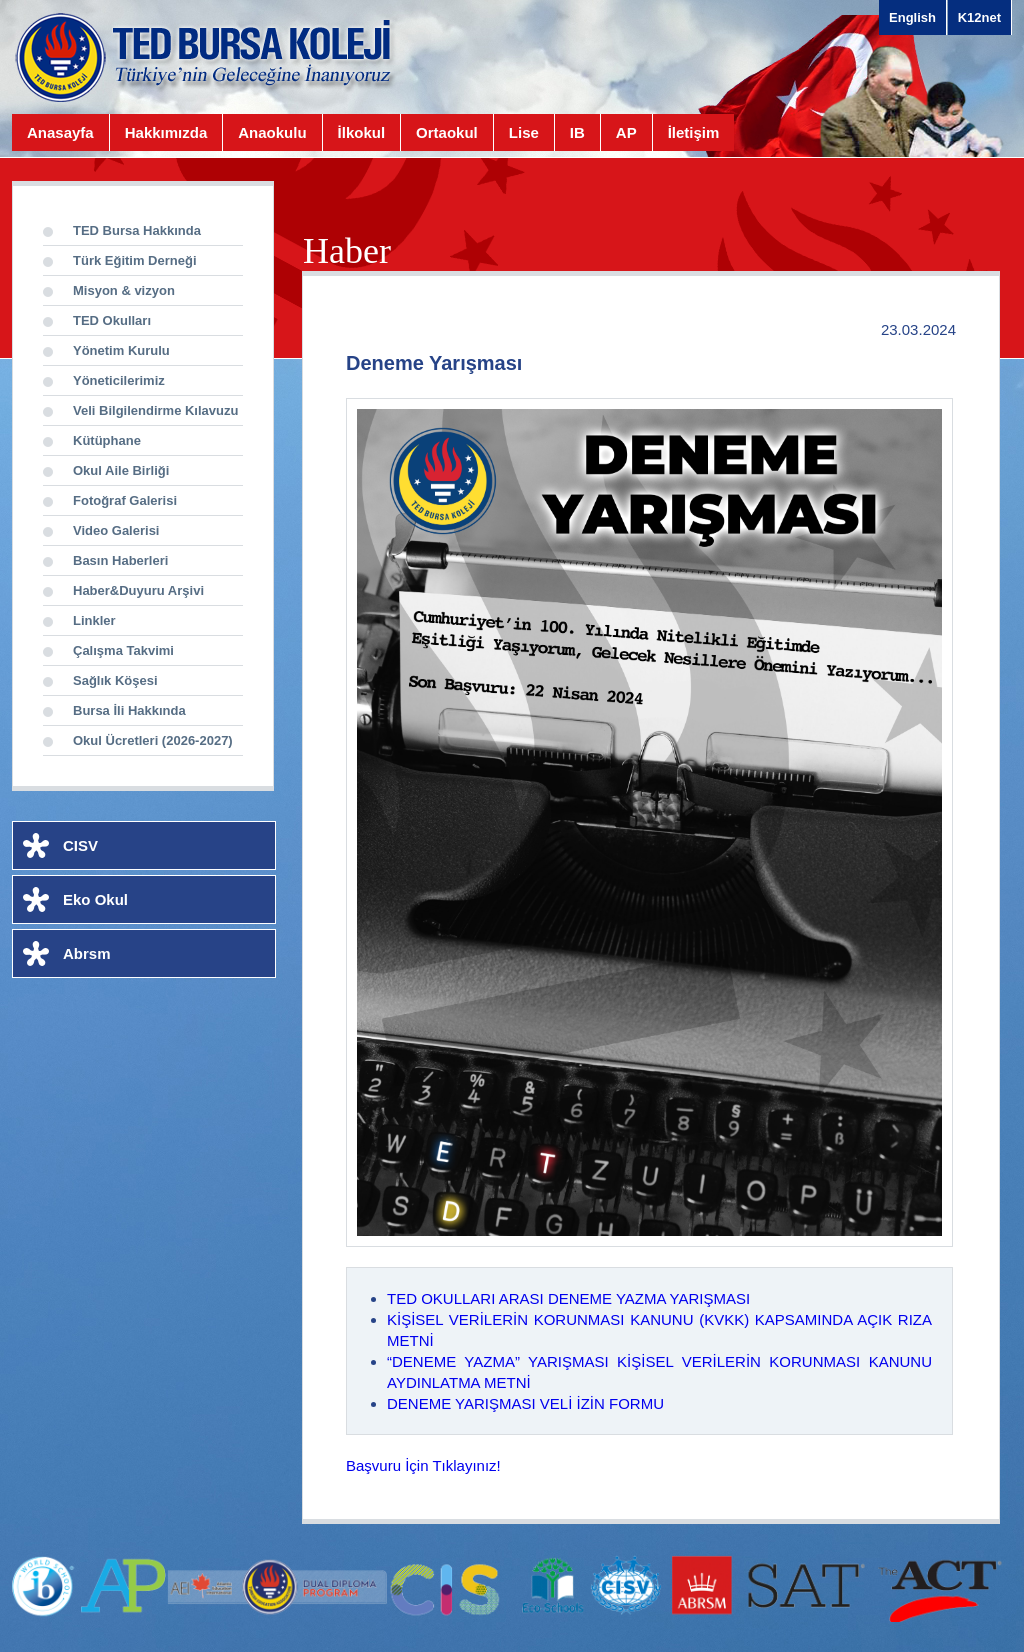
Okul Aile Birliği (121, 470)
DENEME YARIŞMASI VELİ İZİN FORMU (525, 1403)
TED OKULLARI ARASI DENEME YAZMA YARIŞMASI (568, 1298)
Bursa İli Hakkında (129, 710)
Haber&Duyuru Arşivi (138, 590)
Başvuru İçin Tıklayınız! (423, 1465)
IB (577, 132)
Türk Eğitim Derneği (135, 260)
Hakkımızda (166, 132)
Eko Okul (95, 899)
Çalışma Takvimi (123, 650)
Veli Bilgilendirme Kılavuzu (155, 410)
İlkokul (362, 132)
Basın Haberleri (120, 560)
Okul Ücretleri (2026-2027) (153, 740)
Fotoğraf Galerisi (125, 500)
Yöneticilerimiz (119, 380)
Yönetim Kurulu (121, 350)
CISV (80, 845)
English (912, 17)
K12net (979, 17)
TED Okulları (112, 320)
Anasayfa (60, 132)
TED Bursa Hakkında (137, 230)
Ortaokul (447, 132)
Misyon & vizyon (124, 290)
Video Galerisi (116, 530)
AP (626, 132)
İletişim (694, 132)
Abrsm (87, 953)
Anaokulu (272, 132)
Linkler (94, 620)
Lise (524, 132)
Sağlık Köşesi (115, 680)
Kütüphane (107, 440)
